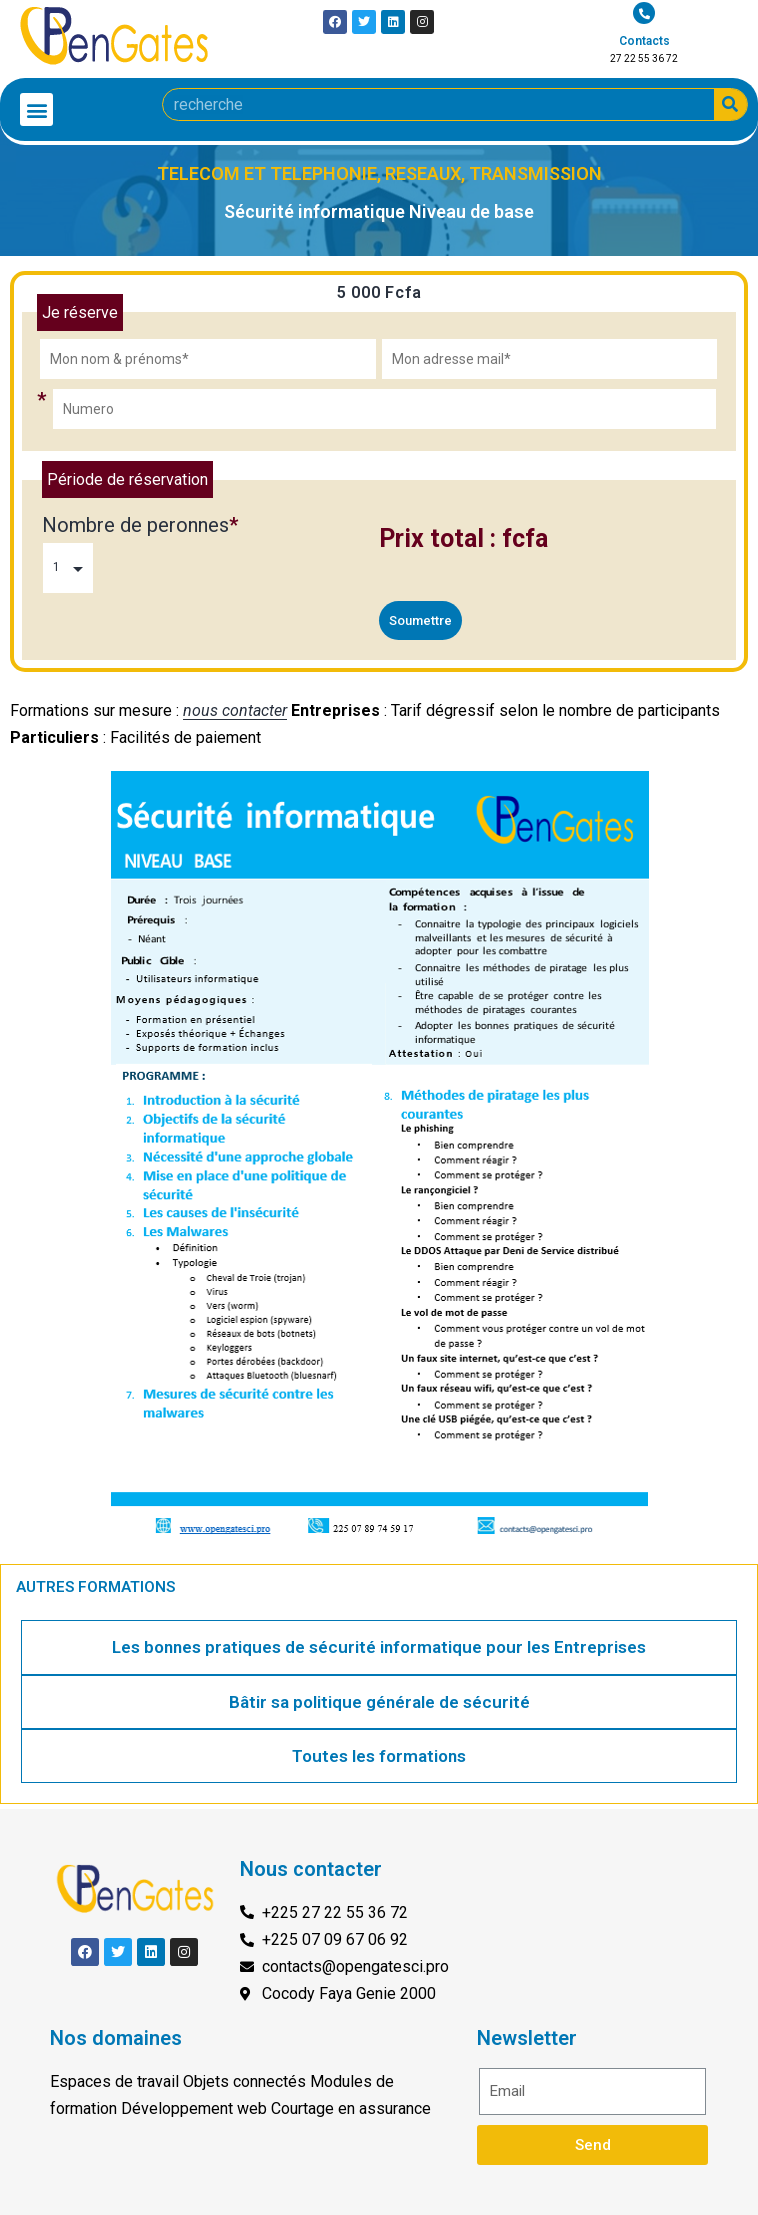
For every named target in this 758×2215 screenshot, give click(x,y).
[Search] (730, 104)
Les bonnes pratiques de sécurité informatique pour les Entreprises (379, 1647)
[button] (36, 109)
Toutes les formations (379, 1756)
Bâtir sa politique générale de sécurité (379, 1702)
